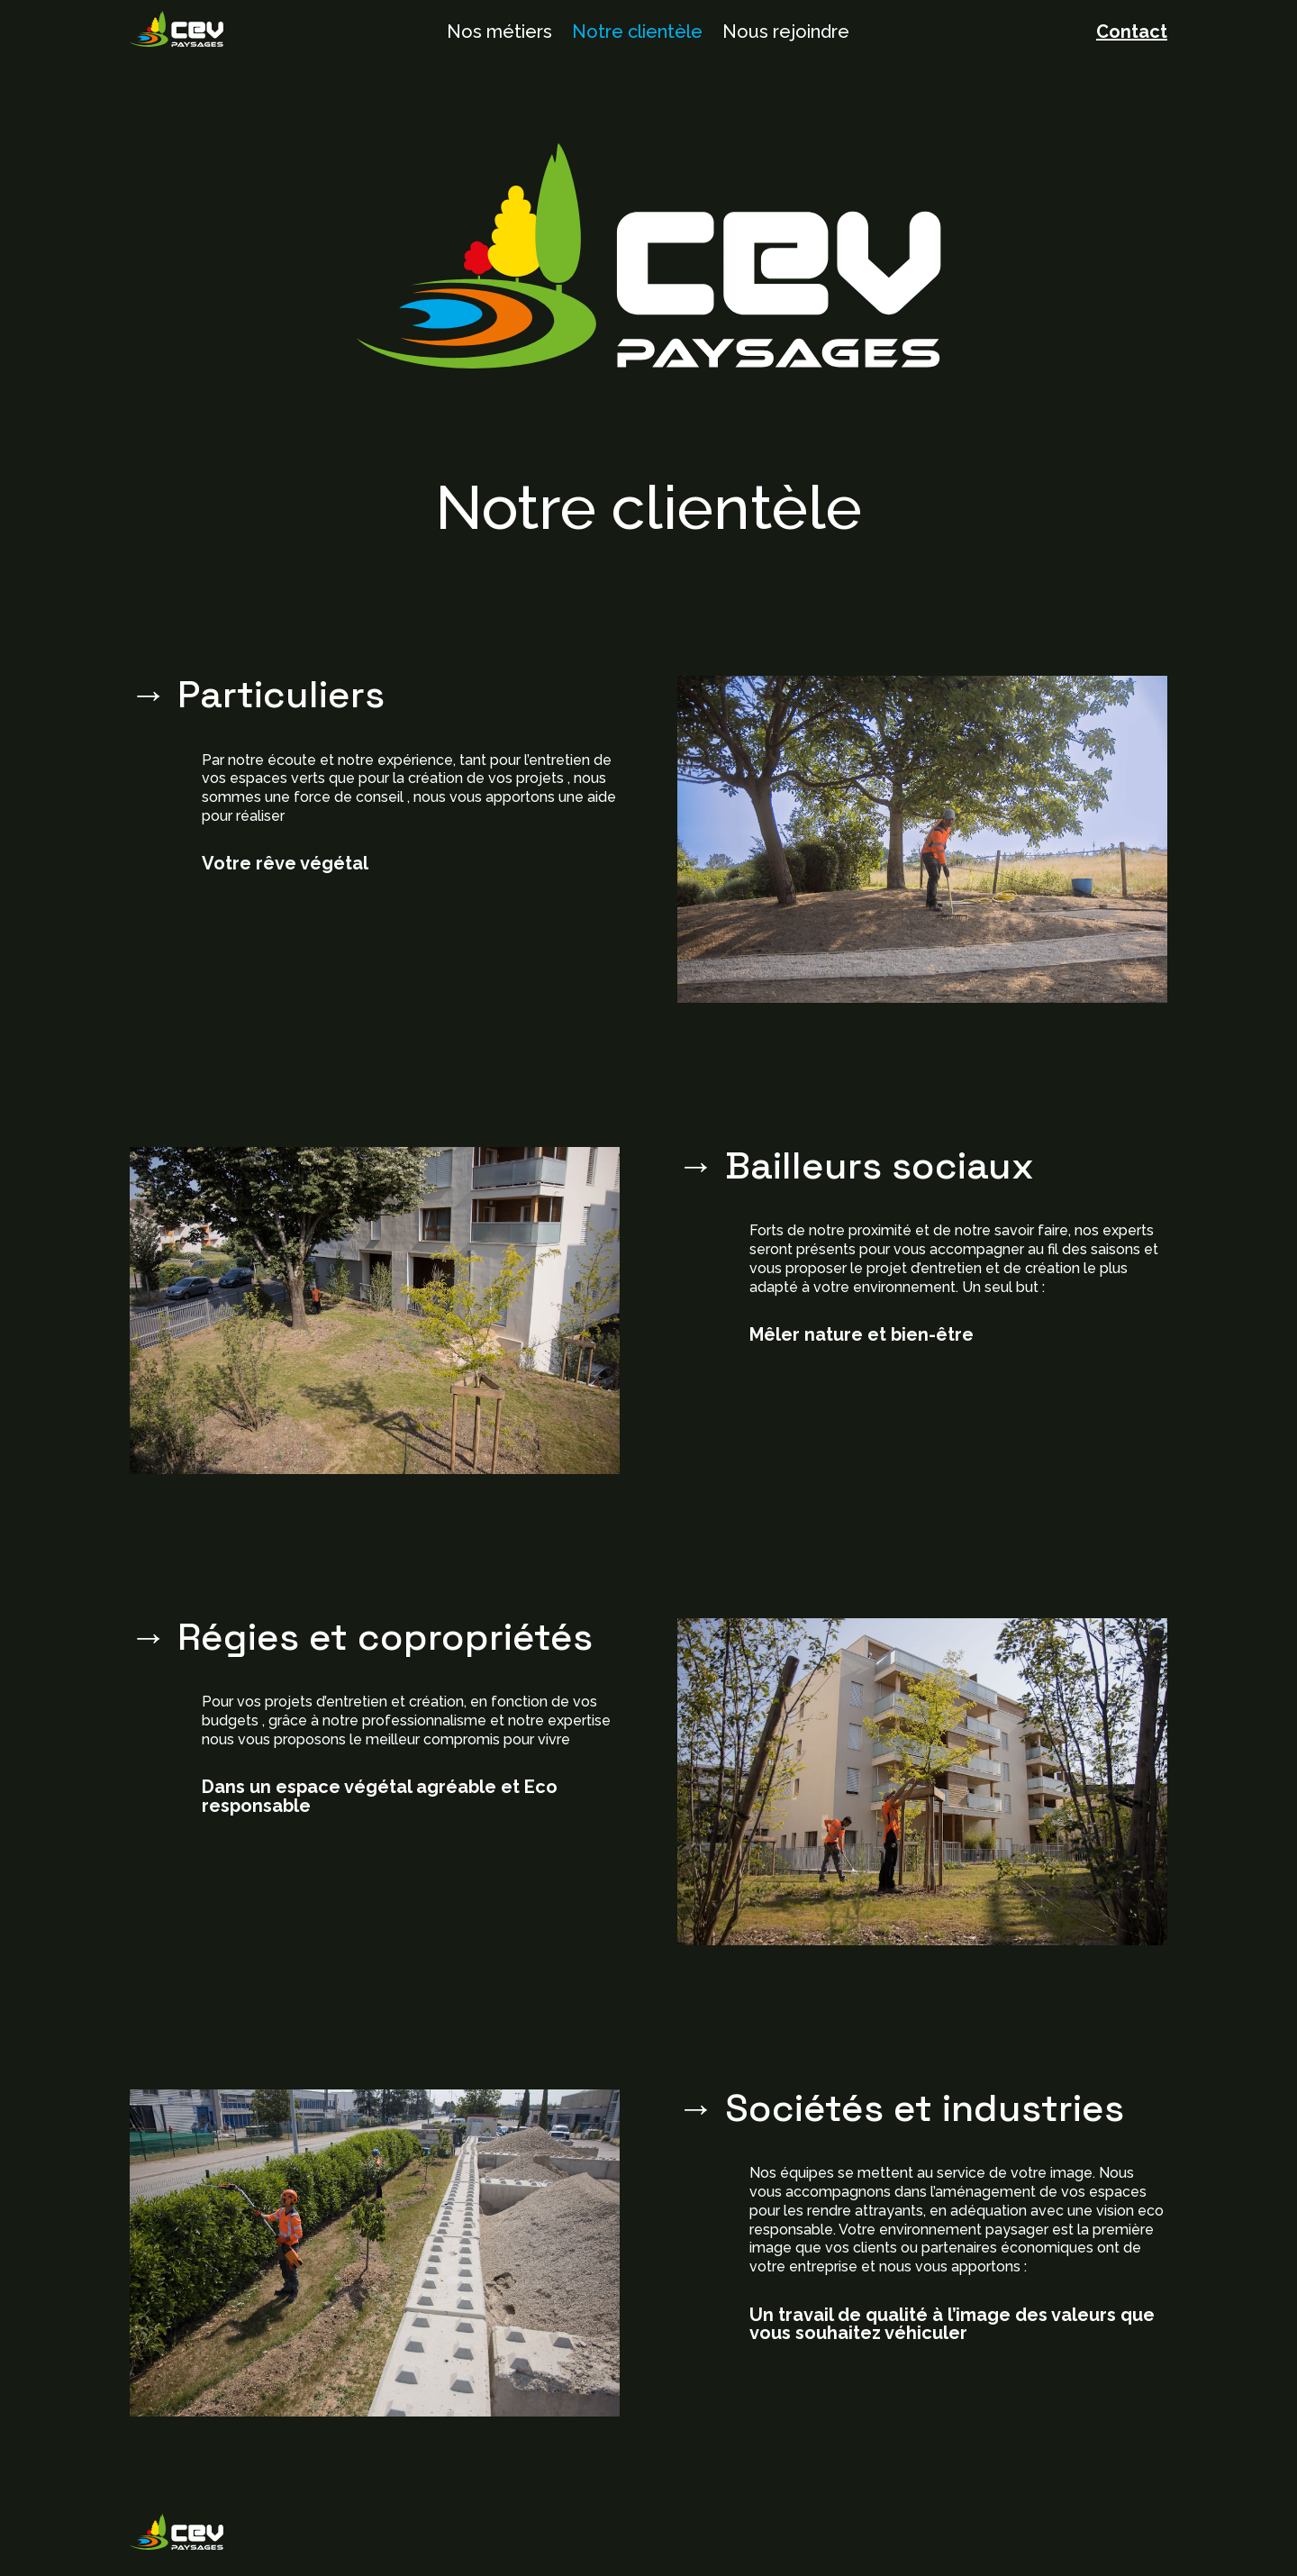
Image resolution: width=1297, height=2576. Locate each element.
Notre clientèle (637, 33)
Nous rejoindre (785, 33)
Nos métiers (499, 33)
